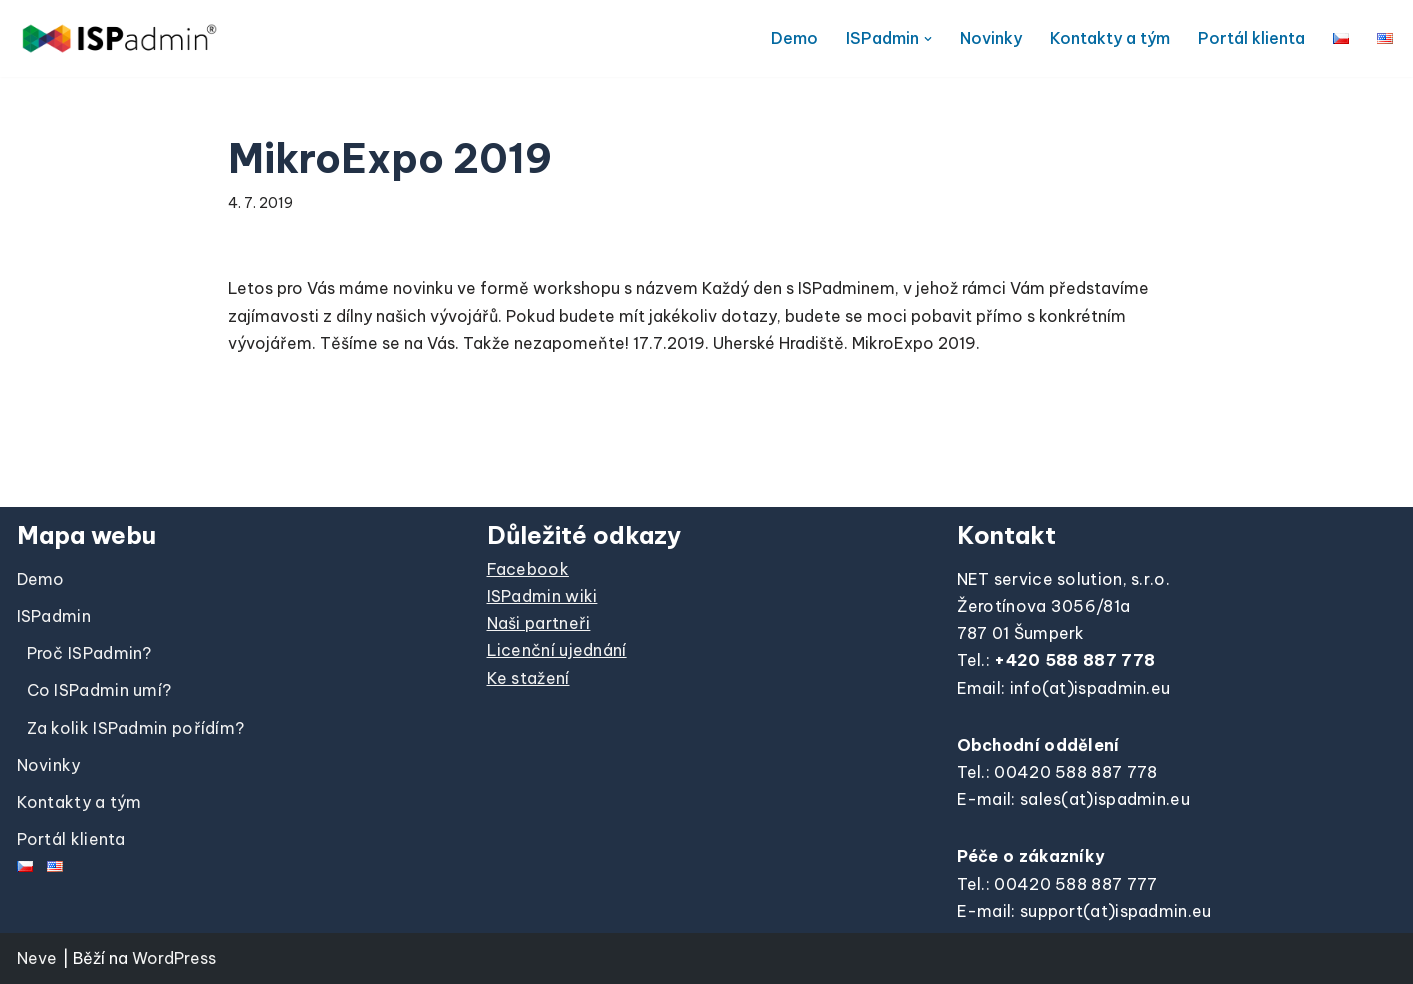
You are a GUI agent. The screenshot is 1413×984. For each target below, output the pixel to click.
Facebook (528, 569)
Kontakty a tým (1110, 38)
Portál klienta (1251, 38)
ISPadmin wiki (542, 596)
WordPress (174, 958)
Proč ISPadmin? (89, 653)
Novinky (991, 38)
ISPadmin (54, 616)
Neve (37, 958)
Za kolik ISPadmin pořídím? (136, 728)
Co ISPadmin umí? (99, 690)
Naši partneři (539, 623)
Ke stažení (528, 678)
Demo (794, 38)
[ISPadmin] (119, 38)
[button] (928, 39)
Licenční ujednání (557, 650)
